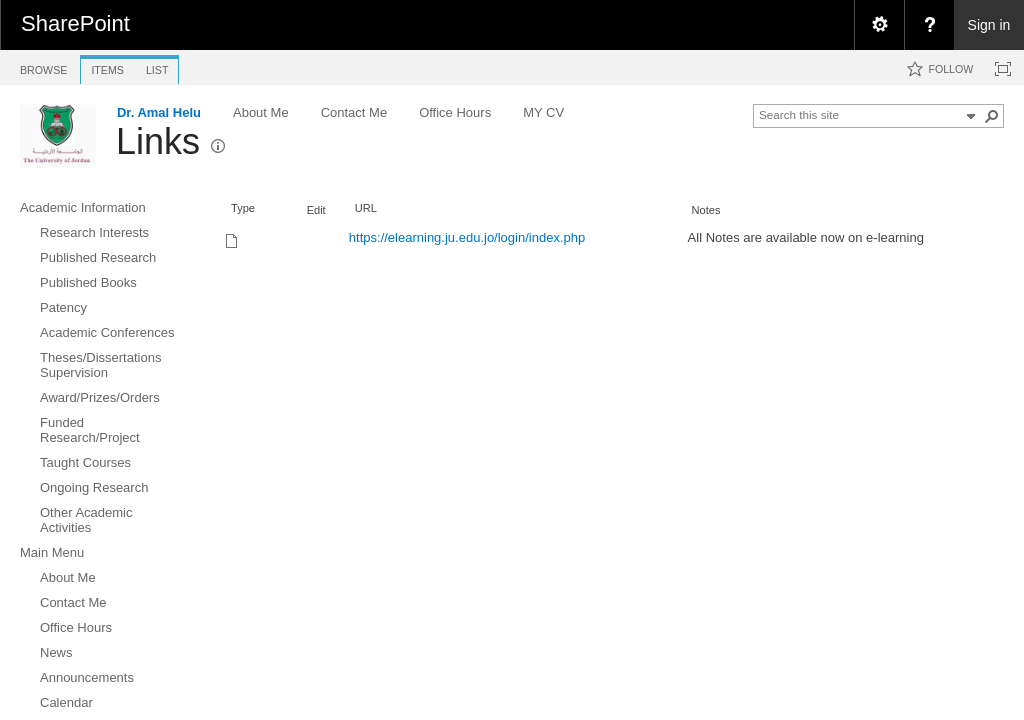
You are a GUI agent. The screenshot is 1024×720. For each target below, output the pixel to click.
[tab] (43, 66)
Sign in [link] (989, 25)
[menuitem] (879, 25)
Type (243, 208)
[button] (992, 116)
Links (158, 141)
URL (366, 208)
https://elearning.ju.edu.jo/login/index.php (467, 237)
